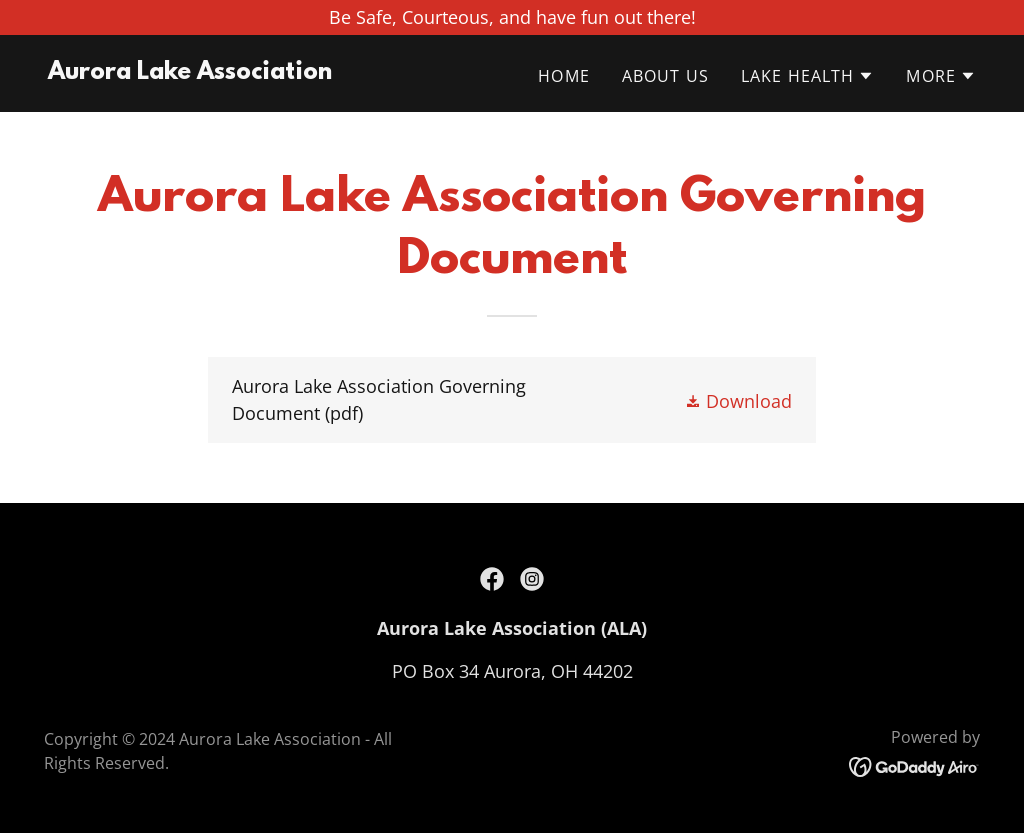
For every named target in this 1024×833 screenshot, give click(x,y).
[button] (808, 76)
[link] (190, 72)
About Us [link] (665, 76)
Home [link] (564, 76)
